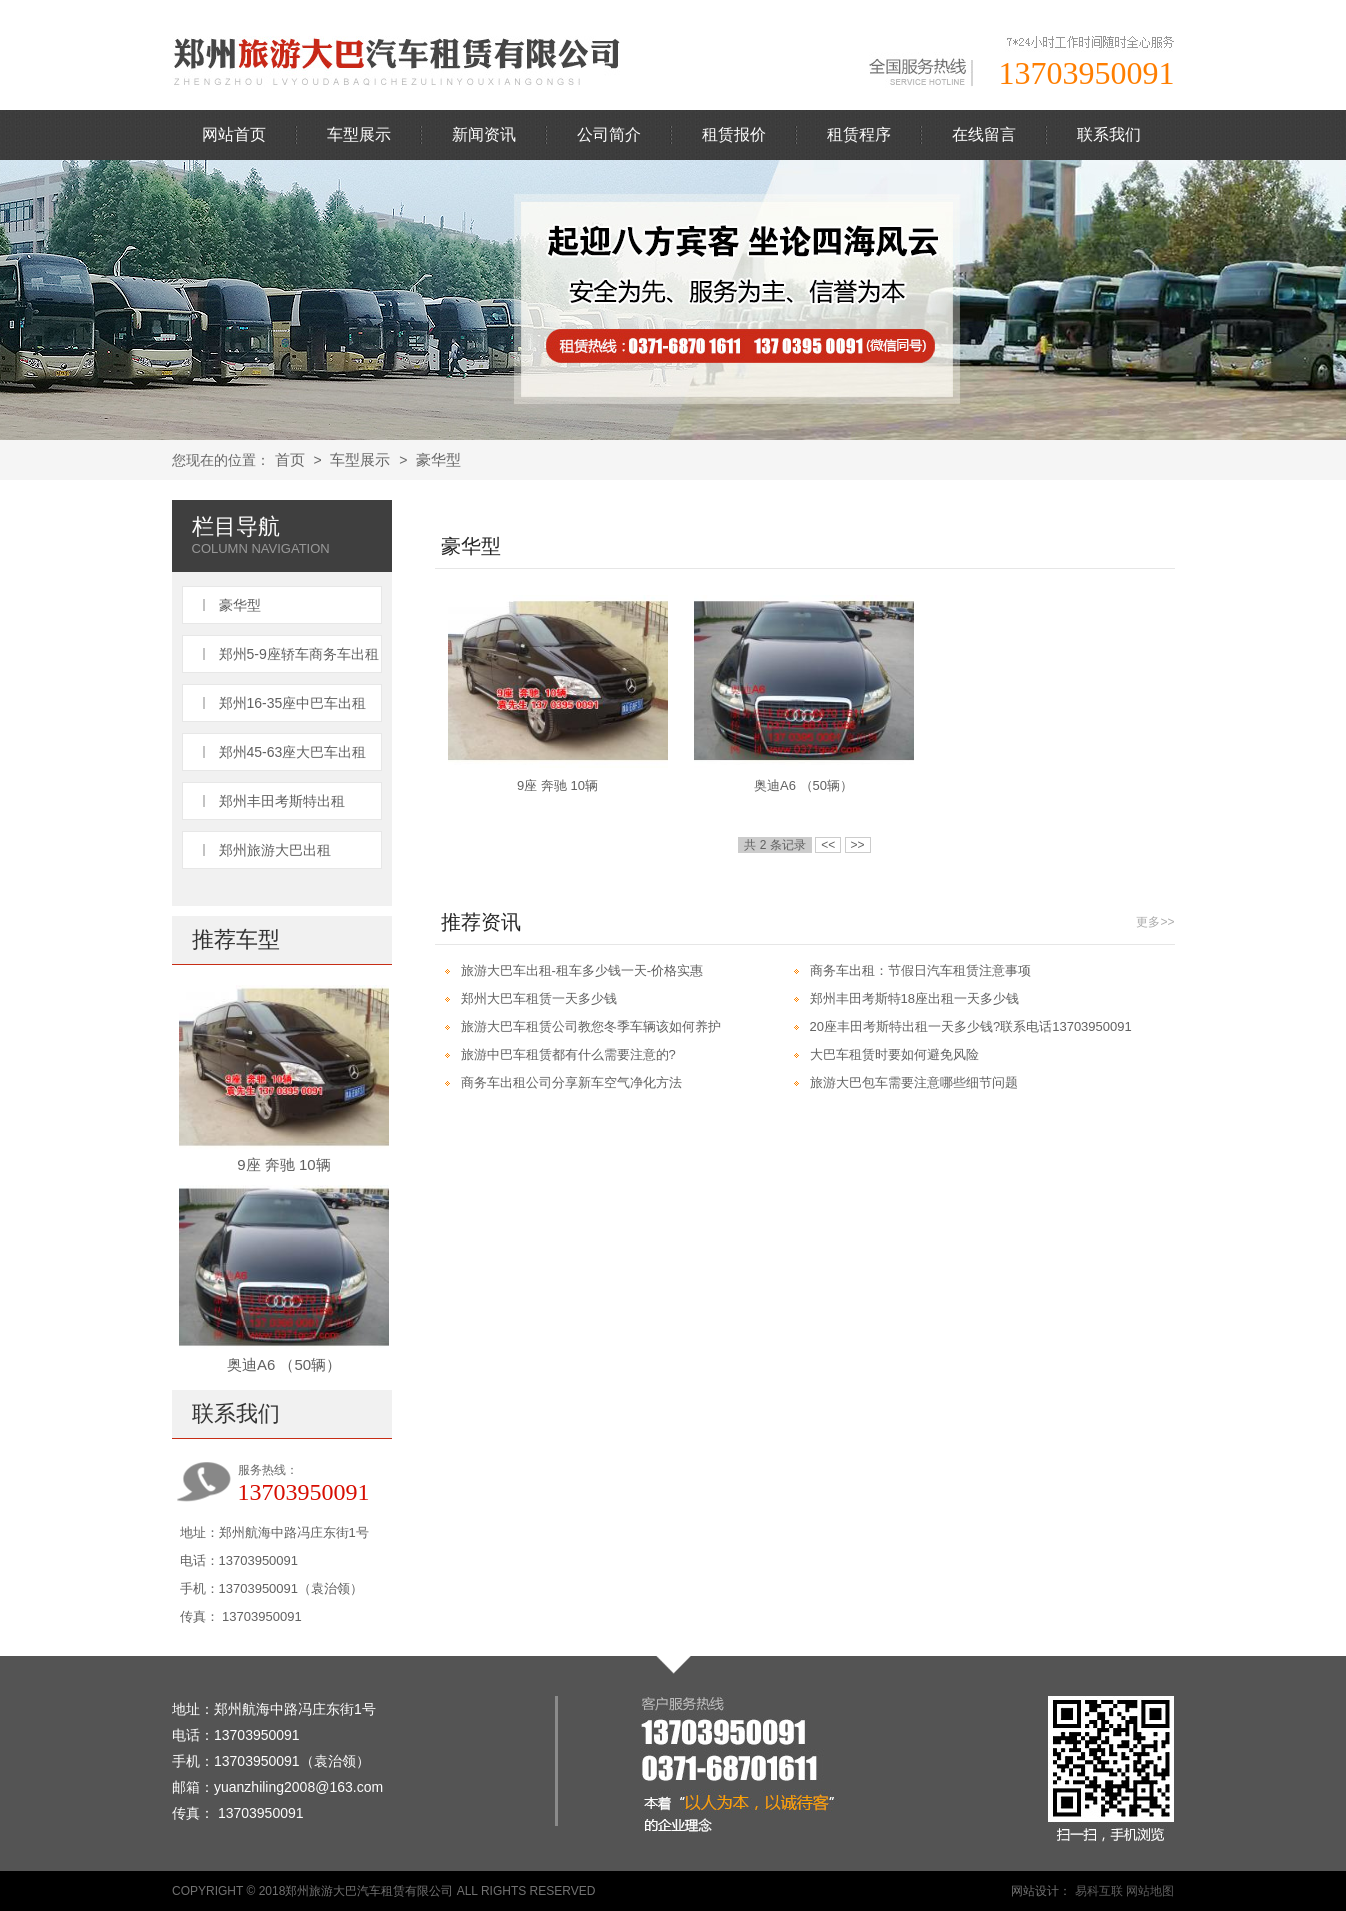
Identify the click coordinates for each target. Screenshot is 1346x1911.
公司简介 (609, 134)
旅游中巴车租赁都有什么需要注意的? (568, 1054)
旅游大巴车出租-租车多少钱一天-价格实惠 (582, 970)
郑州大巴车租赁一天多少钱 (539, 998)
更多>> (1155, 922)
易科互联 (1099, 1891)
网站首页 (234, 134)
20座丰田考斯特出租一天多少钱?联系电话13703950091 (971, 1026)
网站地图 (1150, 1891)
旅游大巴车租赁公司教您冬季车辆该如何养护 (591, 1026)
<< (828, 845)
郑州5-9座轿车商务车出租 (299, 654)
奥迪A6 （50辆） (284, 1364)
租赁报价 (734, 134)
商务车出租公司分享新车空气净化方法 (571, 1082)
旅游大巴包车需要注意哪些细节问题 (914, 1082)
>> (858, 845)
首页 (290, 459)
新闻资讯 (484, 134)
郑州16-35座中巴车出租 (293, 703)
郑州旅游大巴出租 (275, 850)
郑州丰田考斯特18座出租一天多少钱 (914, 998)
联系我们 (1109, 134)
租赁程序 (859, 134)
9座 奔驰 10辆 (283, 1164)
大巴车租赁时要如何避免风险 (894, 1054)
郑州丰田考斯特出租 (282, 801)
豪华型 (438, 459)
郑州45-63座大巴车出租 (293, 752)
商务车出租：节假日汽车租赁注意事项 (920, 970)
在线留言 (984, 134)
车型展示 (359, 134)
